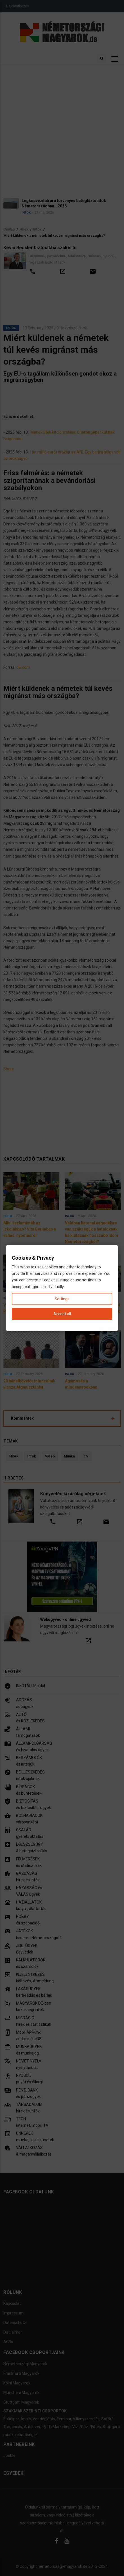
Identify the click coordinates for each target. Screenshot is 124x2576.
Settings (62, 1298)
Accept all (62, 1314)
